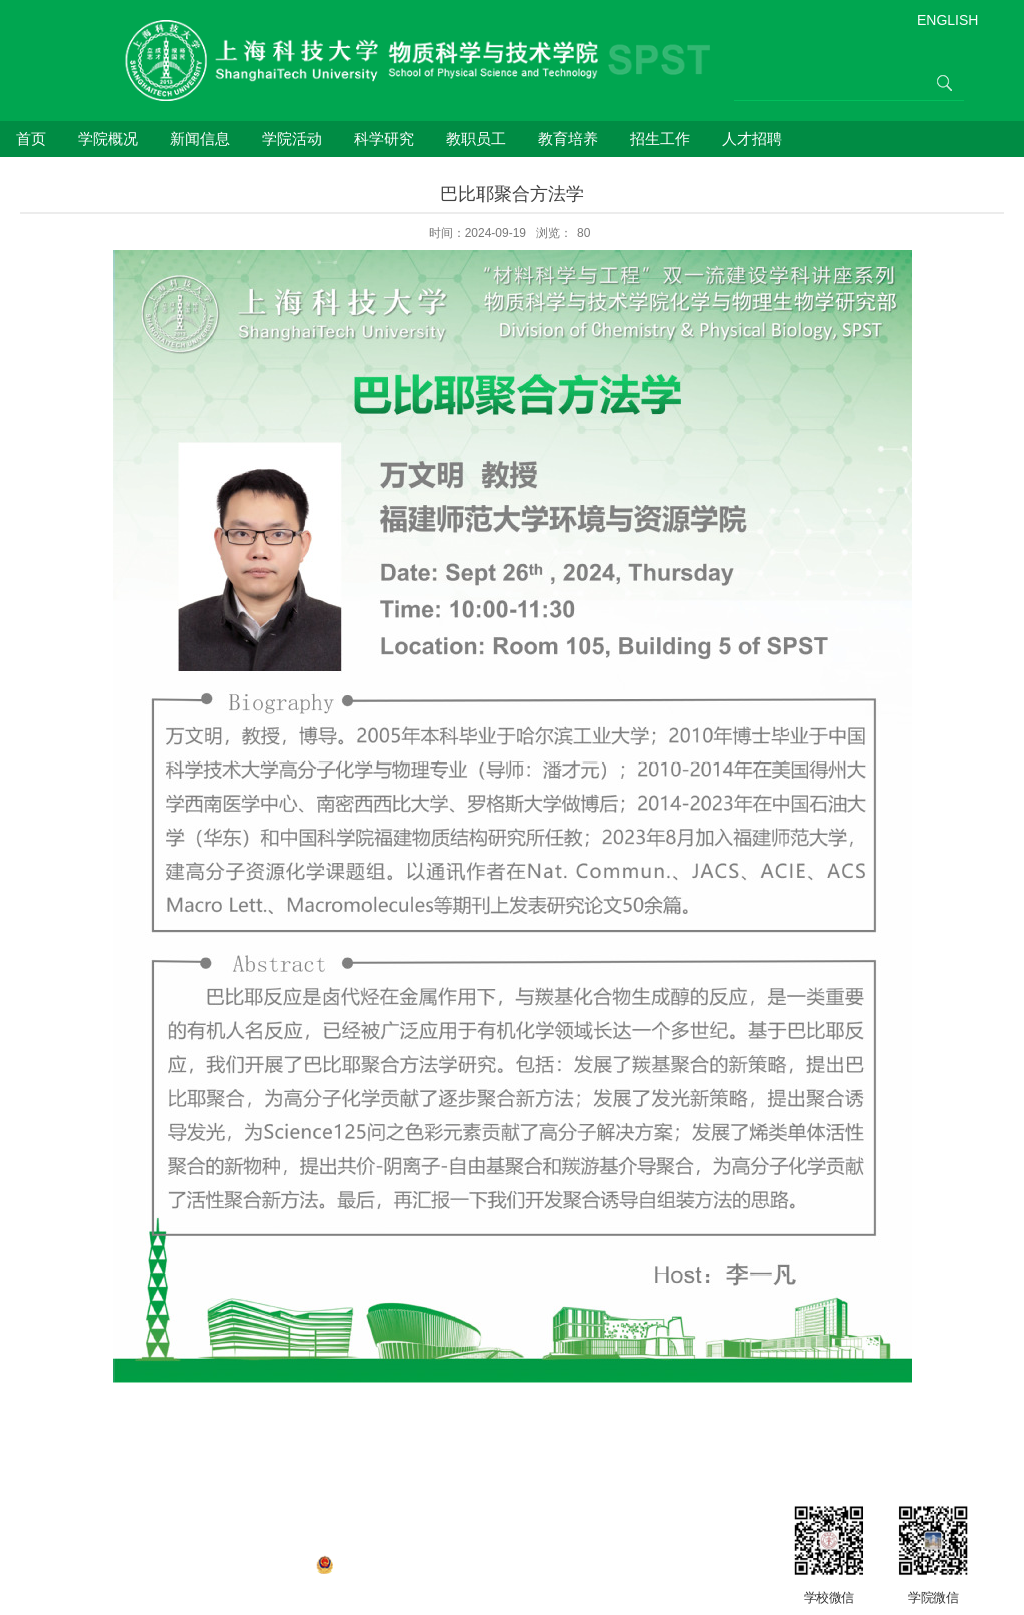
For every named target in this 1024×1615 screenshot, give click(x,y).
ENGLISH (947, 20)
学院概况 (108, 138)
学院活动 (292, 138)
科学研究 (384, 138)
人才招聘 (752, 138)
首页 (31, 138)
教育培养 (568, 138)
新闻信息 (200, 138)
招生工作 (660, 138)
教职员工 (476, 138)
